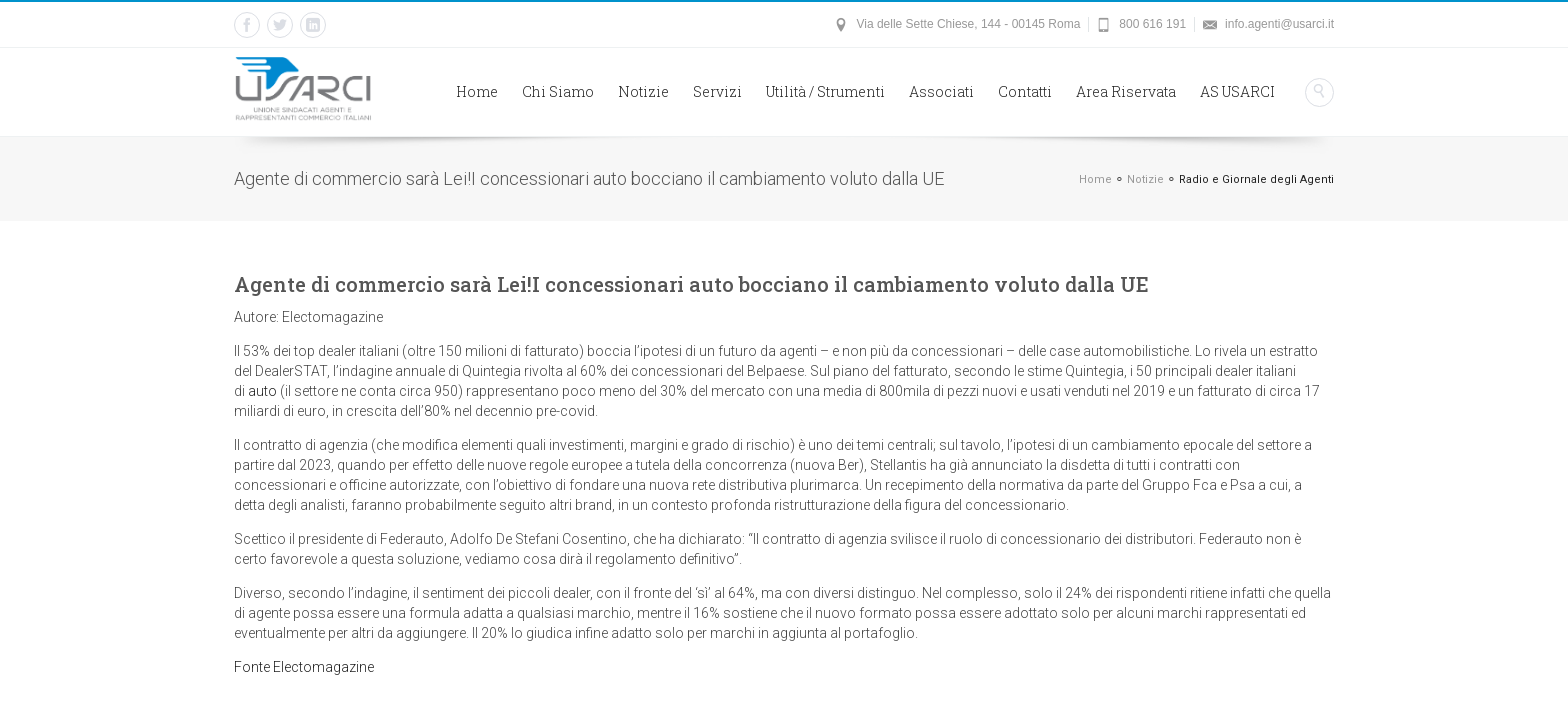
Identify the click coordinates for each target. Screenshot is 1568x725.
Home (477, 91)
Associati (941, 91)
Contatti (1025, 91)
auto (262, 391)
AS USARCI (1237, 91)
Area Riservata (1126, 91)
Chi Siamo (558, 91)
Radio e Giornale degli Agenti (1256, 179)
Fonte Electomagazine (304, 667)
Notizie (643, 91)
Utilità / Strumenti (825, 91)
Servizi (717, 91)
